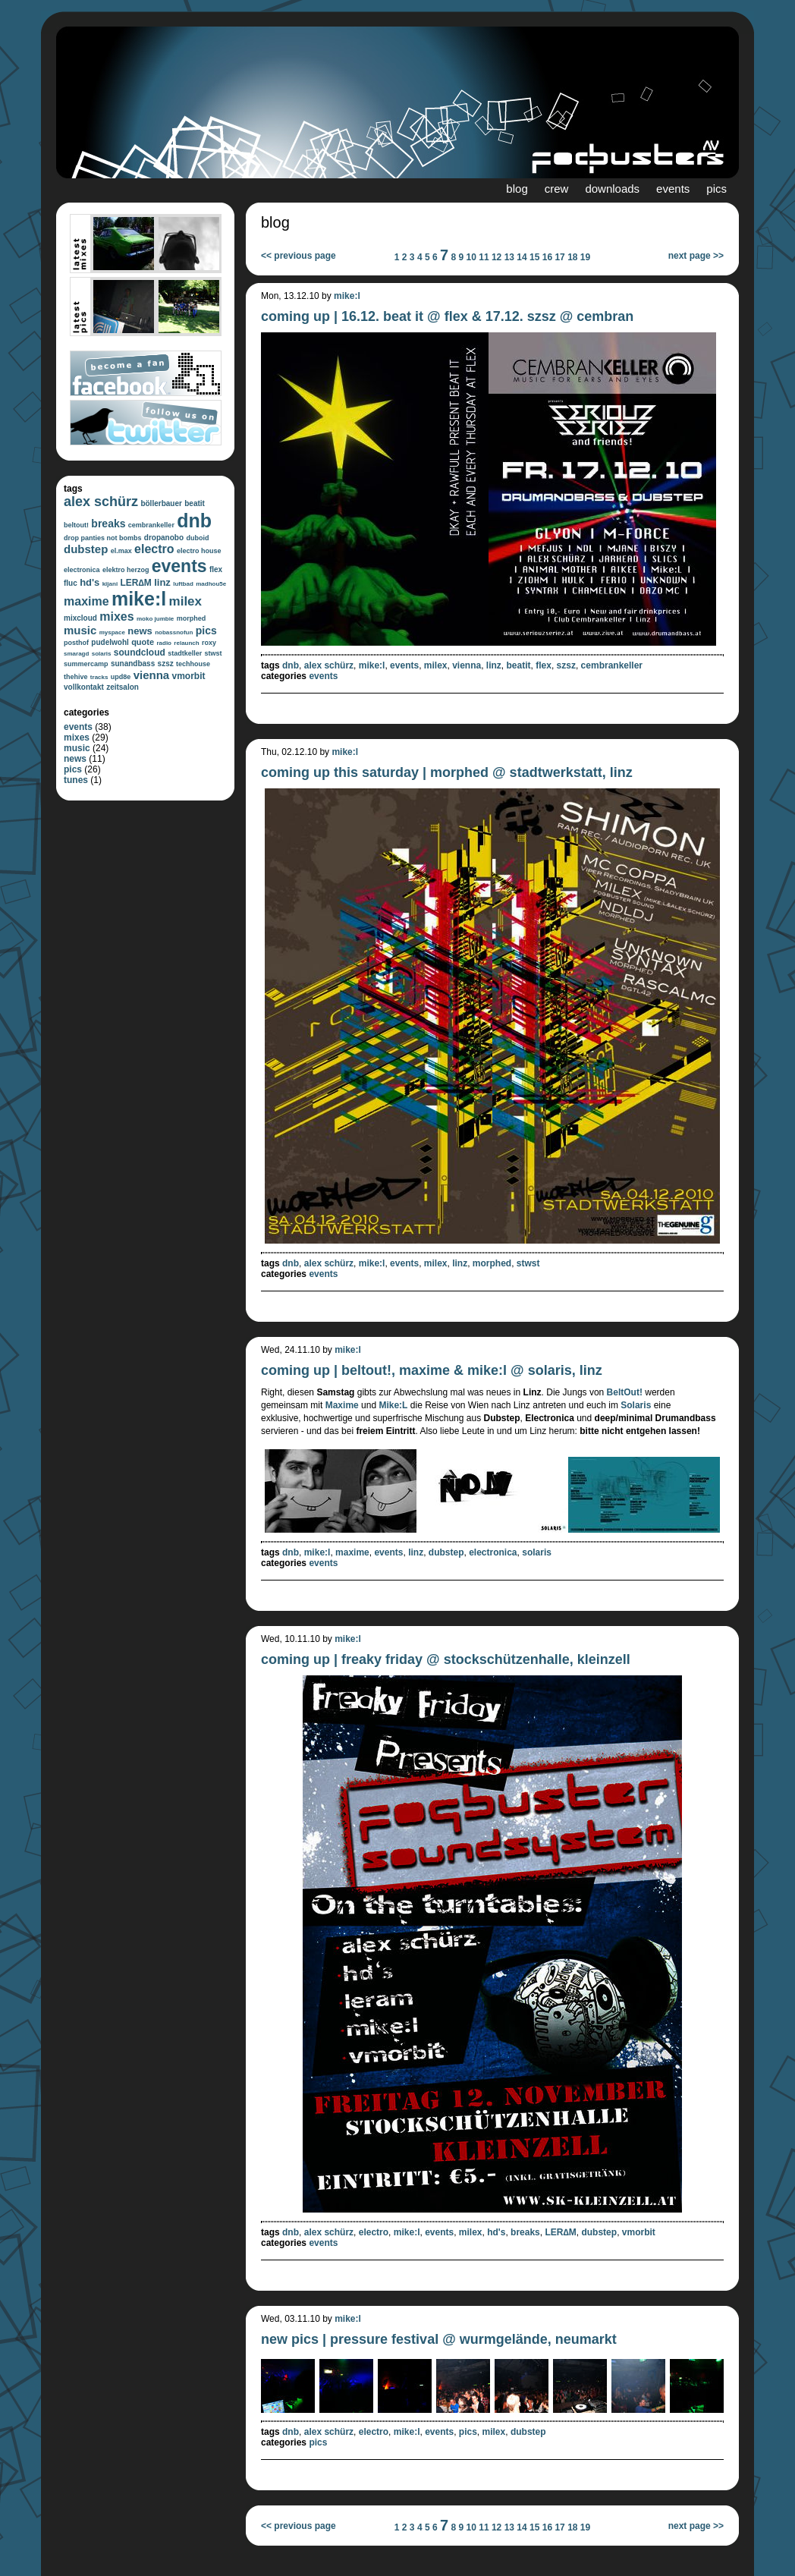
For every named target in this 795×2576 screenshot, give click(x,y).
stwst (213, 653)
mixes (116, 616)
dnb (194, 520)
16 (547, 257)
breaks (108, 523)
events (673, 188)
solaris (102, 653)
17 (559, 257)
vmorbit (189, 676)
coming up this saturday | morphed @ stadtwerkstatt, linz (447, 772)
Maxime (342, 1405)
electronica (82, 570)
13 (509, 257)
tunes (76, 780)
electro (154, 549)
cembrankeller (151, 525)
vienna (152, 674)
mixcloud (80, 618)
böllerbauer (160, 503)
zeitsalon (122, 687)
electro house (199, 551)
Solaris (636, 1405)
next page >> (696, 255)
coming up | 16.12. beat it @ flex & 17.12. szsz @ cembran (447, 316)
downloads (612, 188)
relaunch (186, 643)
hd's (89, 582)
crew (557, 188)
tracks (99, 677)
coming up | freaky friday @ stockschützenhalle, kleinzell (445, 1659)
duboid (197, 538)
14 (521, 257)
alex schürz (101, 501)
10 (471, 257)
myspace (112, 632)
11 (484, 257)
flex (215, 569)
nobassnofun (174, 632)
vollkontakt (84, 687)
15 (534, 257)
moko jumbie (155, 618)
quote (142, 641)
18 (572, 257)
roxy (209, 642)
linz (162, 582)
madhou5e (211, 583)
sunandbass (133, 663)
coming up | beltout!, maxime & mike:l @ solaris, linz (431, 1370)
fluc (70, 583)
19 (585, 257)
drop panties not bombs (103, 538)
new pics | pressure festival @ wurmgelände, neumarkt (439, 2339)
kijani (110, 583)
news (139, 631)
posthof (76, 642)
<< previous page (298, 255)
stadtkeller (185, 653)
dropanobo (164, 537)
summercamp (86, 664)
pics (716, 188)
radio (163, 643)
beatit (194, 503)
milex (185, 601)
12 (496, 257)
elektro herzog (125, 570)
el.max (121, 551)
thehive (76, 677)
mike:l (139, 598)
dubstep (86, 549)
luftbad (183, 583)
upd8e (121, 677)
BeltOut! (625, 1392)
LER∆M (135, 582)
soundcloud (139, 652)
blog (516, 188)
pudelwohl (109, 642)
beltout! (76, 525)
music (80, 630)
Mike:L (393, 1405)
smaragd (76, 653)
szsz (166, 663)
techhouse (193, 664)
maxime (86, 601)
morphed (191, 618)
